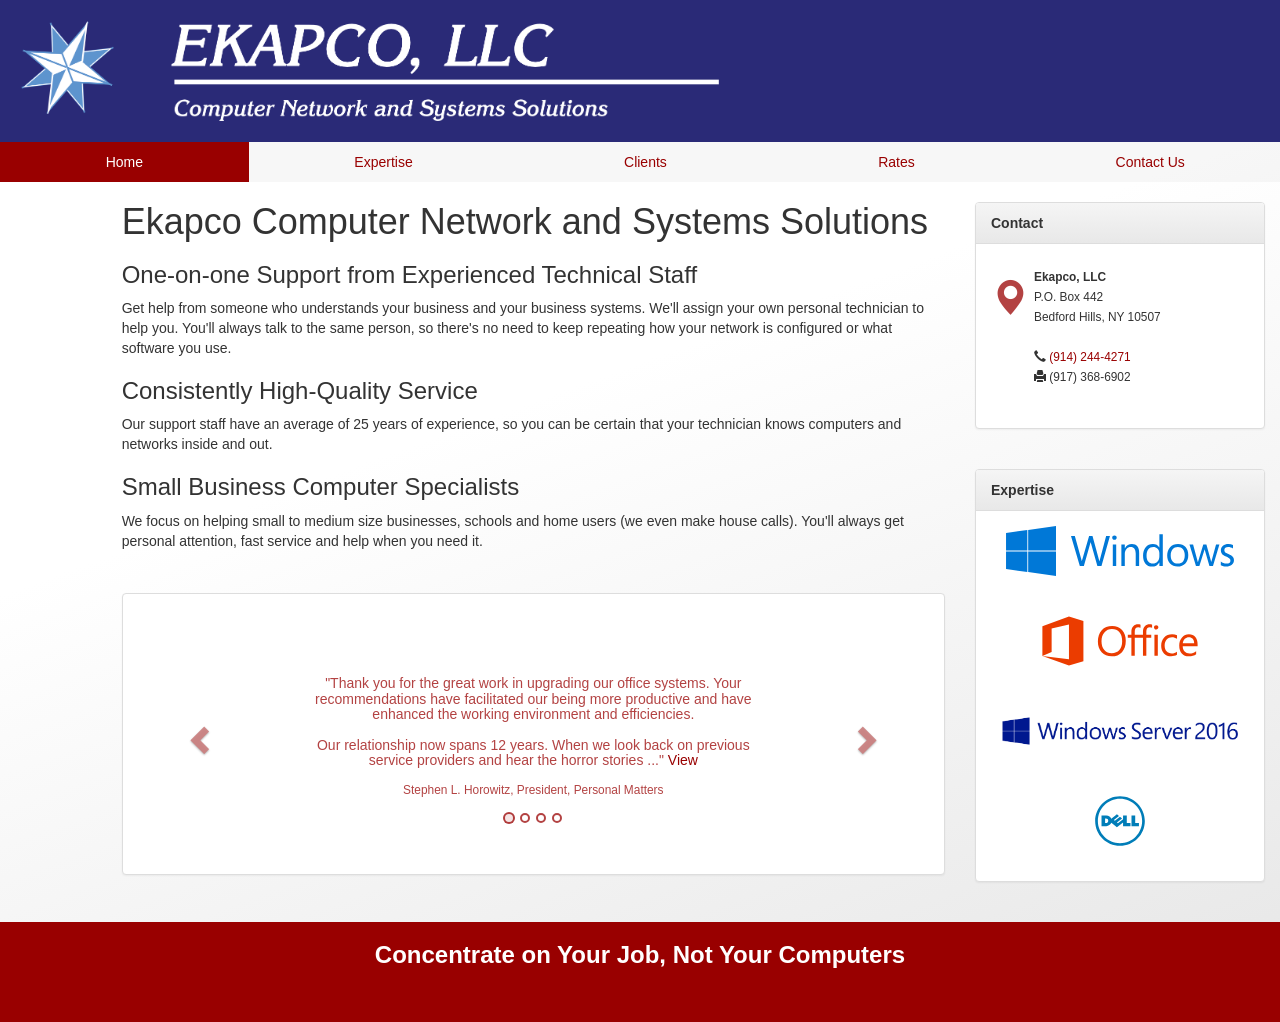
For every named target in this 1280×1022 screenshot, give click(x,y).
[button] (197, 734)
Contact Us (1150, 162)
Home (124, 162)
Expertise (383, 162)
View (683, 760)
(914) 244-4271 (1089, 357)
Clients (645, 162)
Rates (896, 162)
